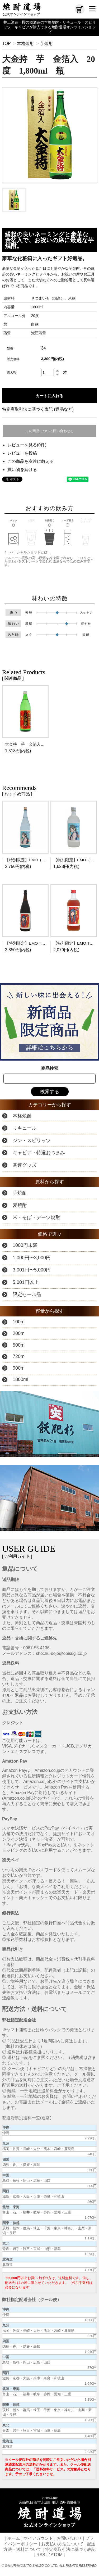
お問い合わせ (69, 2538)
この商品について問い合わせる (50, 431)
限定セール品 (27, 1294)
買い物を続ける (22, 469)
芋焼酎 (46, 43)
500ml (19, 1345)
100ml (19, 1321)
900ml (19, 1368)
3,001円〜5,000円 (32, 1270)
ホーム (13, 2538)
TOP (6, 43)
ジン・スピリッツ (32, 1140)
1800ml (20, 1379)
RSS (40, 2554)
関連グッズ (24, 1165)
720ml (19, 1356)
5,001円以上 (26, 1282)
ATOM (57, 2554)
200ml (19, 1333)
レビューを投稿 (22, 453)
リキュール (24, 1128)
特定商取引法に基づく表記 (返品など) (38, 409)
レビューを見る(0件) (26, 445)
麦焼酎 (20, 1205)
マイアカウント (38, 2538)
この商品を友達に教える (30, 461)
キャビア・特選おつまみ (39, 1152)
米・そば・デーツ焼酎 (36, 1217)
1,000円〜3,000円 (32, 1257)
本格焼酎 (25, 43)
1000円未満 (25, 1245)
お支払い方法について (62, 2544)
